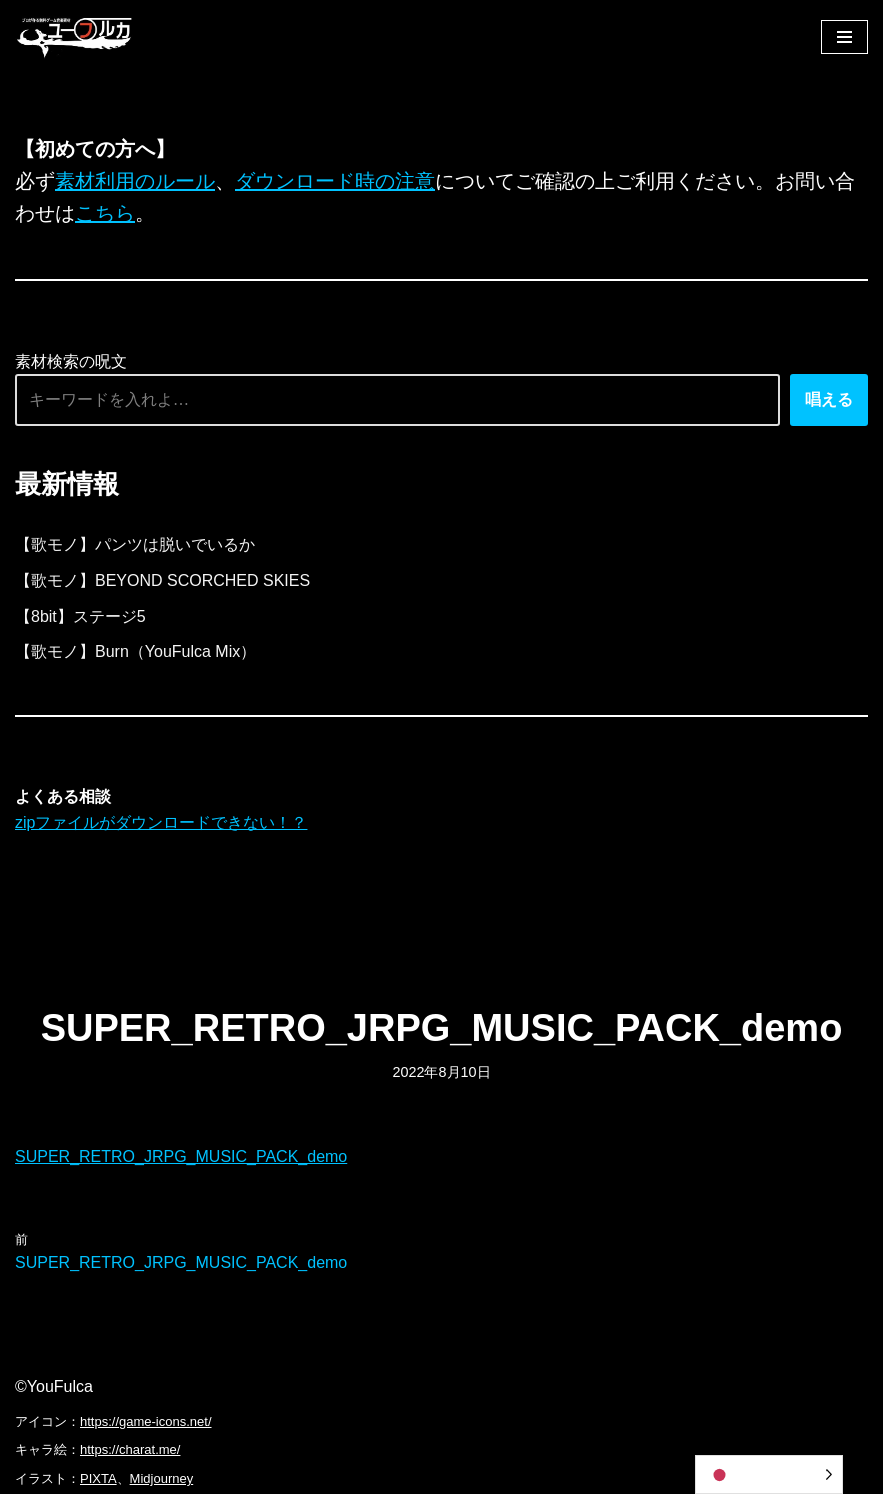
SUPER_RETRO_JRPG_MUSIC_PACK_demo (181, 1156)
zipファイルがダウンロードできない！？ (161, 822)
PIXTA (98, 1478)
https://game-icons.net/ (146, 1421)
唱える (829, 399)
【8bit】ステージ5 (80, 616)
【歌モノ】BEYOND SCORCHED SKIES (162, 580)
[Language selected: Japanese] (769, 1474)
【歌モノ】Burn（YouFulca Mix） (135, 651)
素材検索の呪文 (71, 361)
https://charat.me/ (130, 1449)
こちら (105, 213)
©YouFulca (54, 1386)
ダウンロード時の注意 (335, 181)
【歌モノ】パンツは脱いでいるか (135, 544)
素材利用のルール (135, 181)
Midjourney (162, 1478)
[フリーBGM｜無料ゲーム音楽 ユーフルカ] (75, 36)
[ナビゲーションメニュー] (844, 37)
